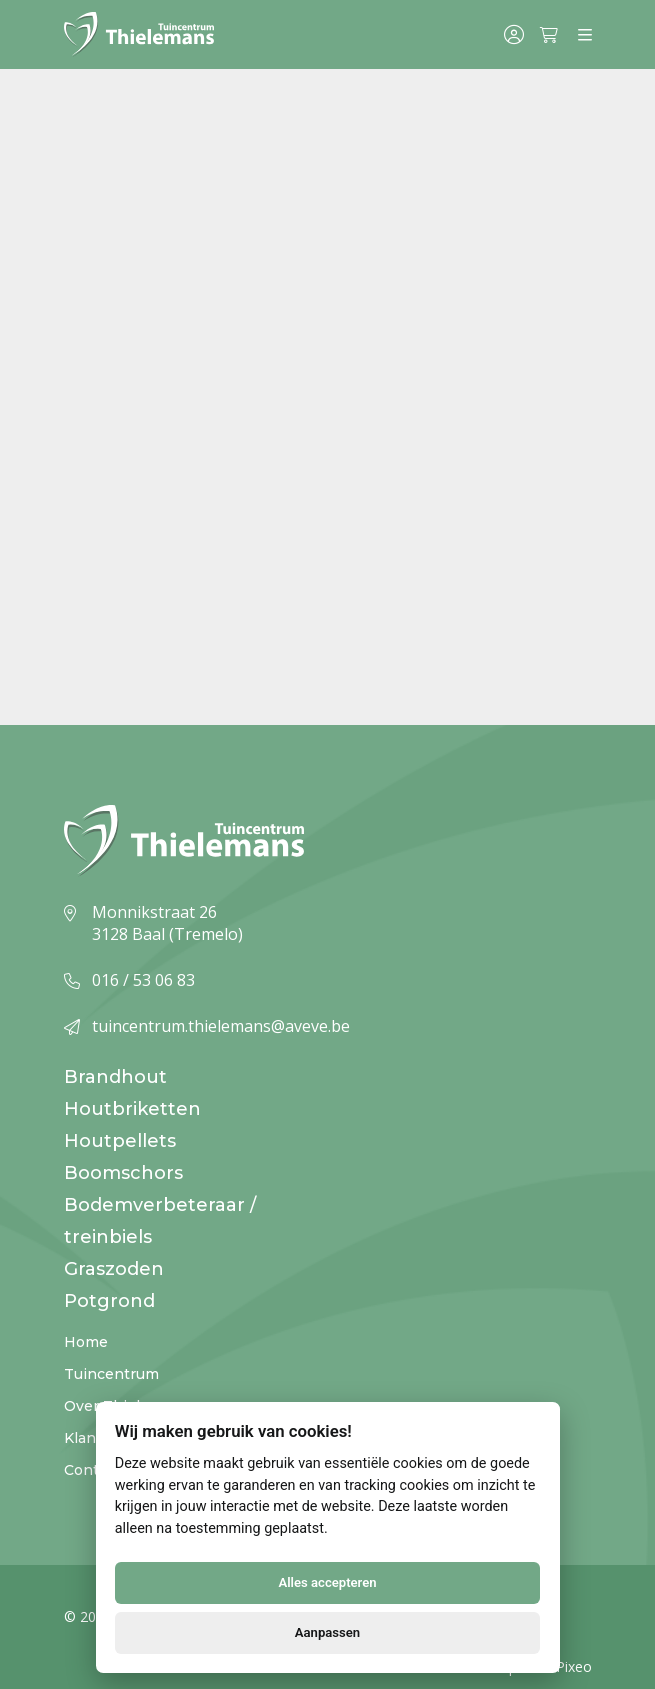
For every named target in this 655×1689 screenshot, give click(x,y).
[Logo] (139, 34)
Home (86, 1342)
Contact (92, 1470)
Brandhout (115, 1077)
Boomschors (123, 1173)
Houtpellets (120, 1141)
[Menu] (585, 35)
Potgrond (109, 1301)
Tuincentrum (111, 1374)
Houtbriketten (132, 1109)
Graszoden (114, 1269)
